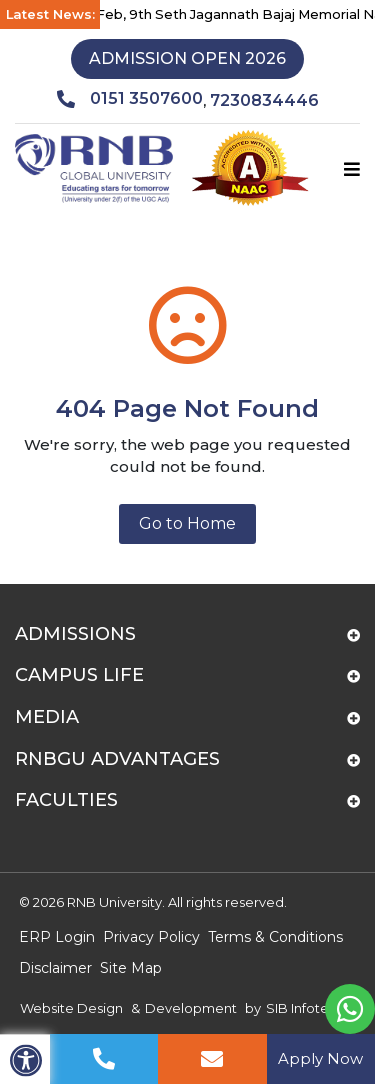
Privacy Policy (151, 937)
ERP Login (57, 937)
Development (191, 1008)
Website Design (71, 1008)
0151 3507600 (130, 99)
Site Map (131, 968)
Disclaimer (55, 968)
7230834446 (264, 100)
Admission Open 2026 (187, 58)
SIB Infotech (305, 1008)
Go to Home (187, 523)
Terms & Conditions (275, 937)
